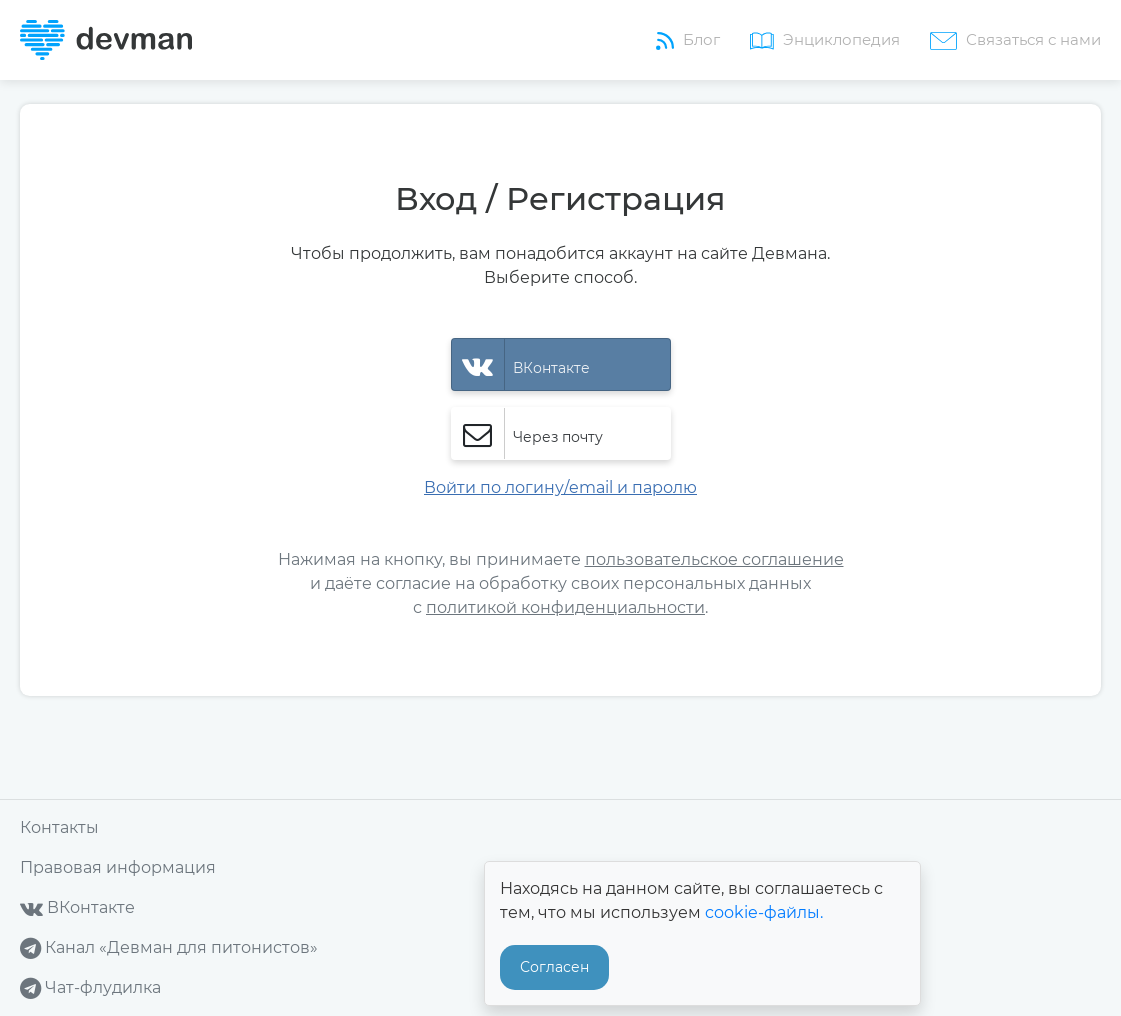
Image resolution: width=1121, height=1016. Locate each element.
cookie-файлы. (764, 912)
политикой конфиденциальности (565, 607)
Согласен (554, 967)
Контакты (59, 827)
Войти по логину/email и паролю (560, 487)
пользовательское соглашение (714, 559)
